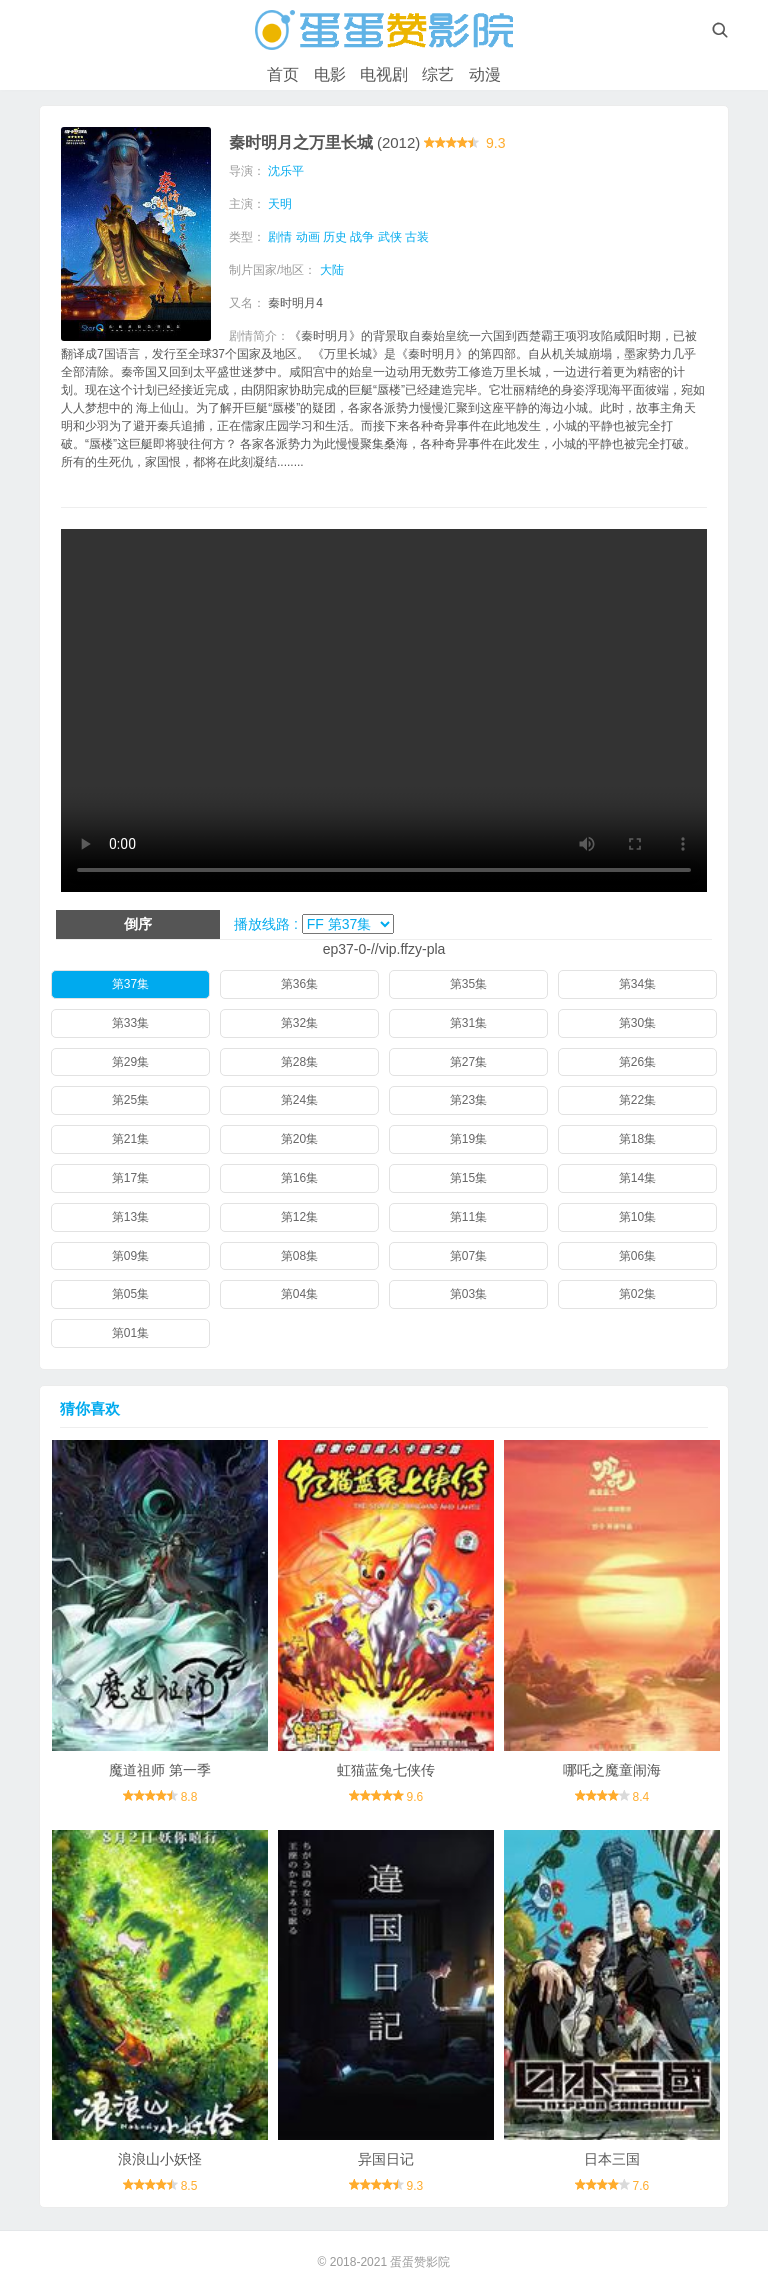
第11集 (468, 1217)
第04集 (299, 1294)
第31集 (468, 1023)
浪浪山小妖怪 (160, 2159)
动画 (308, 237)
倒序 (138, 924)
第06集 (637, 1256)
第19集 (468, 1139)
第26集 (637, 1062)
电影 (330, 74)
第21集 (130, 1139)
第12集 (299, 1217)
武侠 (390, 237)
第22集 (637, 1100)
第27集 (468, 1062)
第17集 (130, 1178)
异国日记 (386, 2159)
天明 (280, 204)
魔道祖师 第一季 (160, 1770)
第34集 (637, 984)
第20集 (299, 1139)
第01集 (130, 1333)
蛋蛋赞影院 (420, 2262)
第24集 (299, 1100)
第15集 (468, 1178)
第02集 (637, 1294)
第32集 (299, 1023)
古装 (417, 237)
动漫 (485, 74)
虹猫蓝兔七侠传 (386, 1770)
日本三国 (612, 2159)
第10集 (637, 1217)
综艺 (438, 74)
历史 (335, 237)
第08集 (299, 1256)
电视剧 (384, 74)
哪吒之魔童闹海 (612, 1770)
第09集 (130, 1256)
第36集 (299, 984)
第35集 (468, 984)
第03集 (468, 1294)
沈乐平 (286, 171)
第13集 (130, 1217)
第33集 (130, 1023)
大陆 (332, 270)
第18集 (637, 1139)
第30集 (637, 1023)
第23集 (468, 1100)
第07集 (468, 1256)
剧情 (280, 237)
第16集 (299, 1178)
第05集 (130, 1294)
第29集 (130, 1062)
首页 (283, 74)
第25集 (130, 1100)
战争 (362, 237)
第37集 (130, 984)
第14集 (637, 1178)
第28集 (299, 1062)
